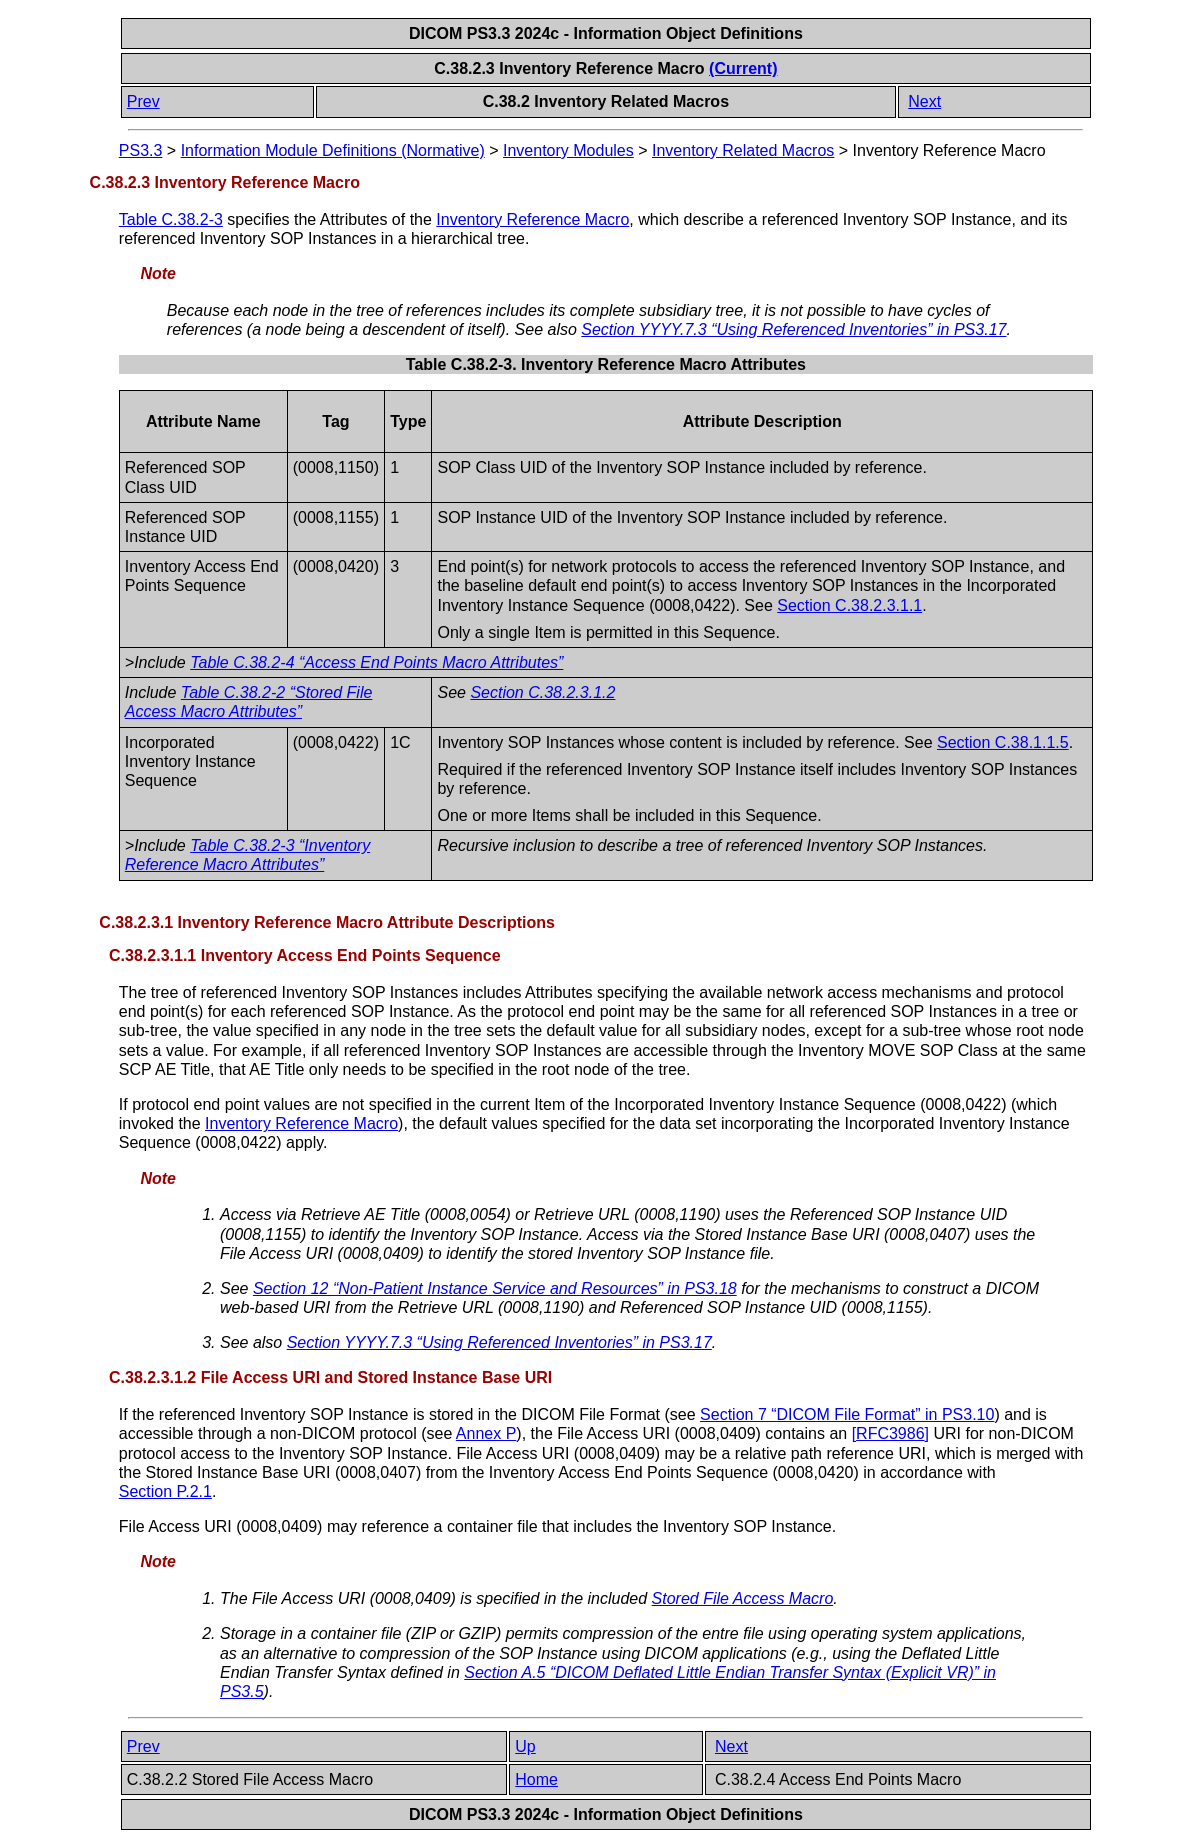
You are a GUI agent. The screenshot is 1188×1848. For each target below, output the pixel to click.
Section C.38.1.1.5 (1003, 742)
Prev (143, 101)
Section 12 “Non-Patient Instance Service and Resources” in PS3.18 (495, 1288)
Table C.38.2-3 (171, 219)
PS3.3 (141, 150)
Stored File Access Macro (743, 1598)
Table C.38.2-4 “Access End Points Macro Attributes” (376, 662)
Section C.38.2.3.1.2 (542, 692)
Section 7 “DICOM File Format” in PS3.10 (847, 1414)
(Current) (743, 68)
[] (890, 1433)
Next (924, 101)
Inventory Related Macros (743, 150)
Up (525, 1746)
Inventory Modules (568, 150)
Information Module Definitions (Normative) (333, 150)
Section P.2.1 (165, 1491)
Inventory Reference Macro (532, 219)
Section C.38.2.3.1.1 (849, 605)
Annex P (486, 1433)
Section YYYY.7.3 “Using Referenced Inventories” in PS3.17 (793, 329)
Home (536, 1779)
